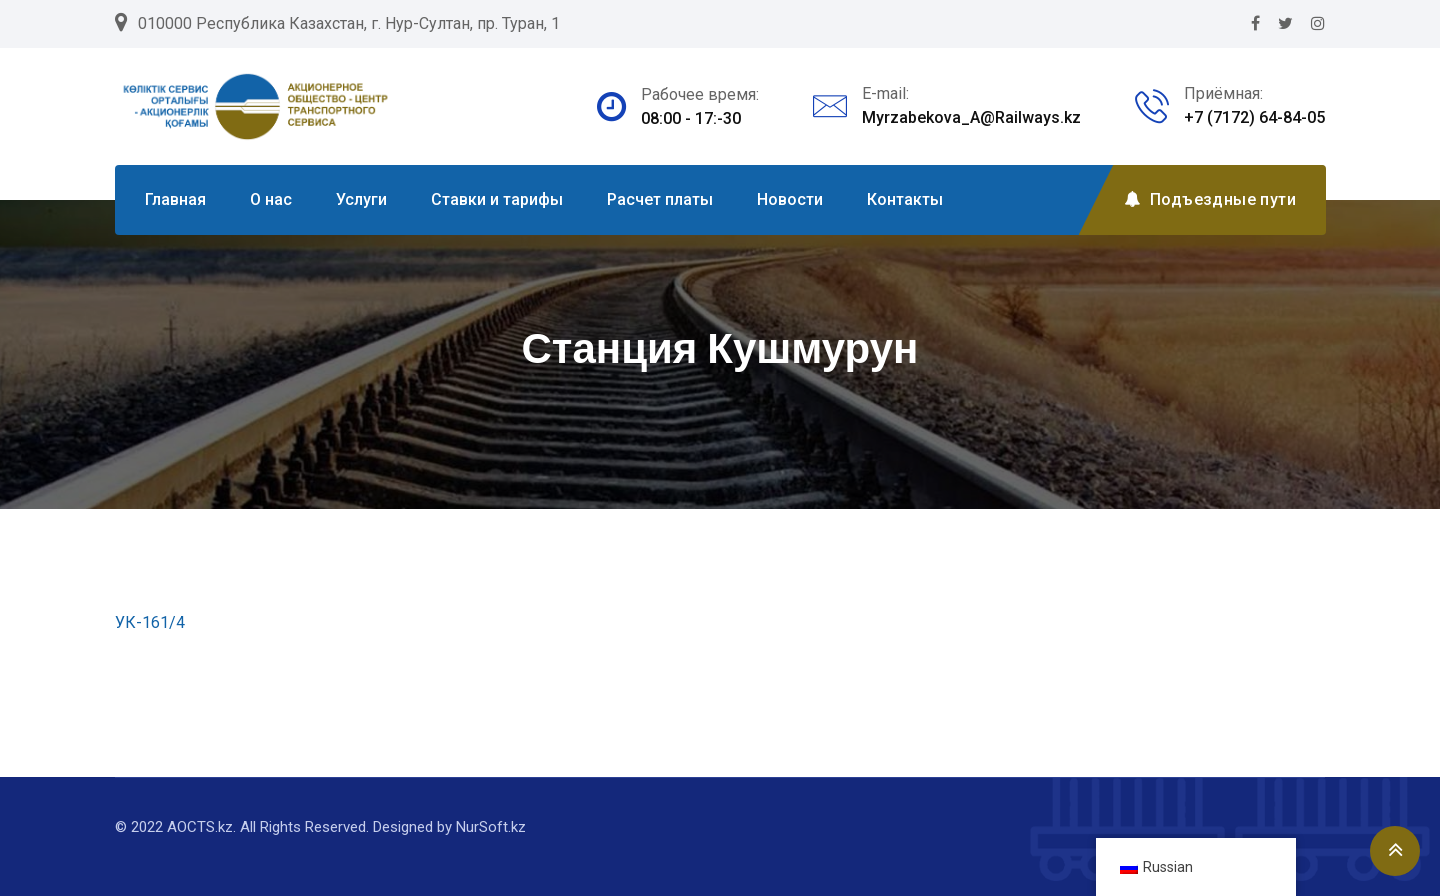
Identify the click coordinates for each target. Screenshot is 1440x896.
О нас (271, 199)
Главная (175, 199)
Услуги (361, 199)
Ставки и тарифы (497, 199)
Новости (790, 199)
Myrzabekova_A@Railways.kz (971, 117)
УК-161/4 (150, 622)
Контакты (905, 199)
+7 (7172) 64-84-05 (1254, 117)
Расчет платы (660, 199)
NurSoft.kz (491, 827)
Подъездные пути (1210, 199)
